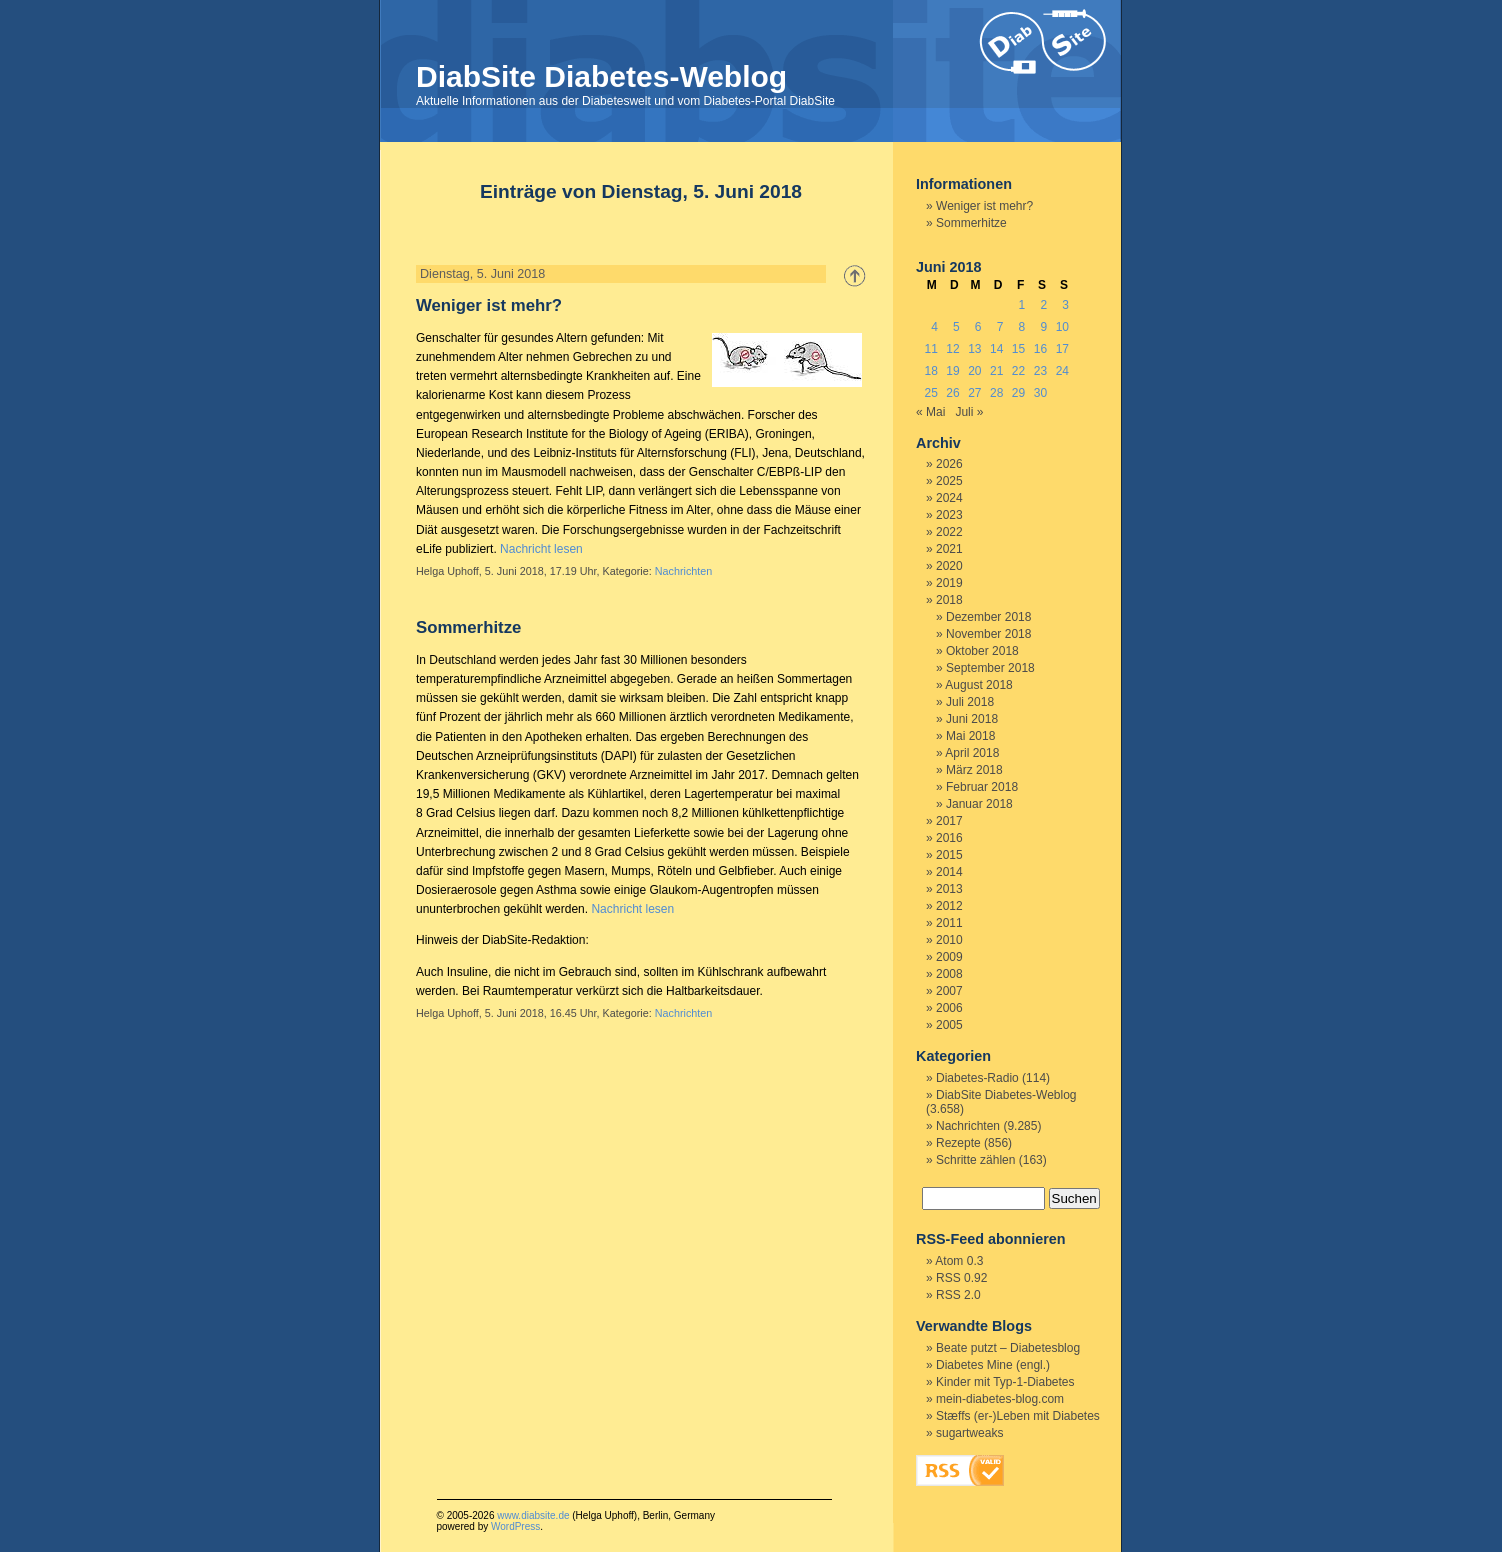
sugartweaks (969, 1433)
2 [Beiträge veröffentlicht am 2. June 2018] (1043, 305)
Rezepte (958, 1143)
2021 (949, 549)
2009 (949, 957)
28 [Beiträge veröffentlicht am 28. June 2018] (996, 393)
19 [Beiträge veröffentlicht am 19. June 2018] (952, 371)
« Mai (930, 412)
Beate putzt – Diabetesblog (1008, 1348)
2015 (949, 855)
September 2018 (990, 668)
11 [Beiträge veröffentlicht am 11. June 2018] (930, 349)
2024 (949, 498)
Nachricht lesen (541, 549)
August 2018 (978, 685)
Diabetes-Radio (977, 1078)
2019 (949, 583)
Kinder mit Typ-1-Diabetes (1005, 1382)
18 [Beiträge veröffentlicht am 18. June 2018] (930, 371)
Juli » (969, 412)
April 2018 (972, 753)
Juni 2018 (972, 719)
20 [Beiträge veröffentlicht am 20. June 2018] (974, 371)
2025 (949, 481)
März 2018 (974, 770)
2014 (949, 872)
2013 (949, 889)
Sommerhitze (468, 627)
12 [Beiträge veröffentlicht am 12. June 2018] (952, 349)
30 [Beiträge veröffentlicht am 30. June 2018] (1040, 393)
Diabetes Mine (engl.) (993, 1365)
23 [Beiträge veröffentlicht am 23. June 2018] (1040, 371)
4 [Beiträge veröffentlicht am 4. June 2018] (934, 327)
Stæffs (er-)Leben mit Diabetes (1018, 1416)
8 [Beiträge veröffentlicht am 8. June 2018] (1022, 327)
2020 (949, 566)
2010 (949, 940)
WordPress (515, 1526)
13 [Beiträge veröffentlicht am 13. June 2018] (974, 349)
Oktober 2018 (982, 651)
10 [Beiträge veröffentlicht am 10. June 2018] (1062, 327)
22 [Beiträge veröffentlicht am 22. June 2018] (1018, 371)
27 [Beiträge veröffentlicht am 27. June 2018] (974, 393)
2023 (949, 515)
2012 (949, 906)
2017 (949, 821)
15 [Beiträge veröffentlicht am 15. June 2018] (1018, 349)
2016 (949, 838)
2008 (949, 974)
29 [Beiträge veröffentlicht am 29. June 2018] (1018, 393)
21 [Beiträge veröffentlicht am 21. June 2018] (996, 371)
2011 (949, 923)
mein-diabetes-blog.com (1000, 1399)
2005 (949, 1025)
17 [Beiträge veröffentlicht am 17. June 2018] (1062, 349)
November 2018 (988, 634)
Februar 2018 (982, 787)
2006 (949, 1008)
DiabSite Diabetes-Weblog (601, 76)
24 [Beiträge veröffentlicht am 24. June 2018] (1062, 371)
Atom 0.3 (959, 1261)
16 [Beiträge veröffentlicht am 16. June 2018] (1040, 349)
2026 (949, 464)
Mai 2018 (970, 736)
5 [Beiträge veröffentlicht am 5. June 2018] (956, 327)
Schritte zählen (975, 1160)
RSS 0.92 (961, 1278)
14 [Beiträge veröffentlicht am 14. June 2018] (996, 349)
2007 (949, 991)
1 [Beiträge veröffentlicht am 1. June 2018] (1022, 305)
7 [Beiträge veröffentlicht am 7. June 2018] (1000, 327)
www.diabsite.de (533, 1515)
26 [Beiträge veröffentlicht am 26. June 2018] (952, 393)
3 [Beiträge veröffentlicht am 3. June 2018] (1065, 305)
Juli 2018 (970, 702)
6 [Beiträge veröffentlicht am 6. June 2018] (978, 327)
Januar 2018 (979, 804)
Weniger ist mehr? (489, 305)
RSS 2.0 (958, 1295)
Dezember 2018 (988, 617)
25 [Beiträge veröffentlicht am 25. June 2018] (930, 393)
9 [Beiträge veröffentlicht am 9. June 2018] (1043, 327)
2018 (949, 600)
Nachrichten (684, 571)
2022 (949, 532)
